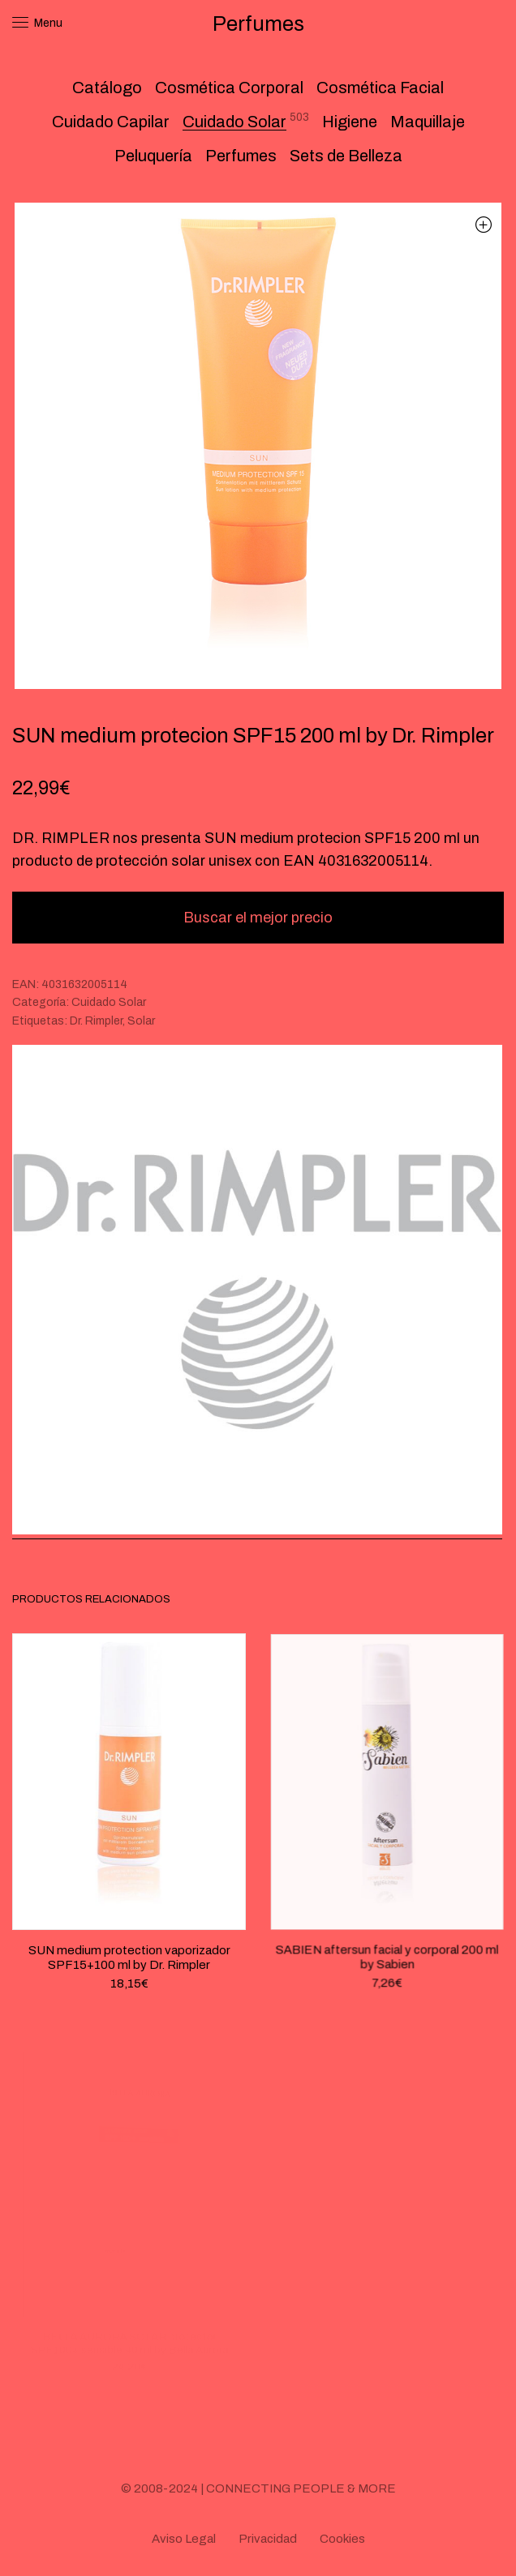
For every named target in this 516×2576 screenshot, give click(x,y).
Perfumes (241, 156)
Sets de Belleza (346, 156)
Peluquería (153, 156)
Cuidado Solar (234, 122)
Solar (141, 1021)
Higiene (349, 122)
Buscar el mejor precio (258, 917)
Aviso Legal (184, 2538)
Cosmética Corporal (229, 87)
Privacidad (268, 2538)
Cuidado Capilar (111, 122)
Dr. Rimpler (96, 1021)
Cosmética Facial (380, 87)
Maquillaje (427, 122)
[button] (483, 224)
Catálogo (107, 87)
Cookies (342, 2538)
